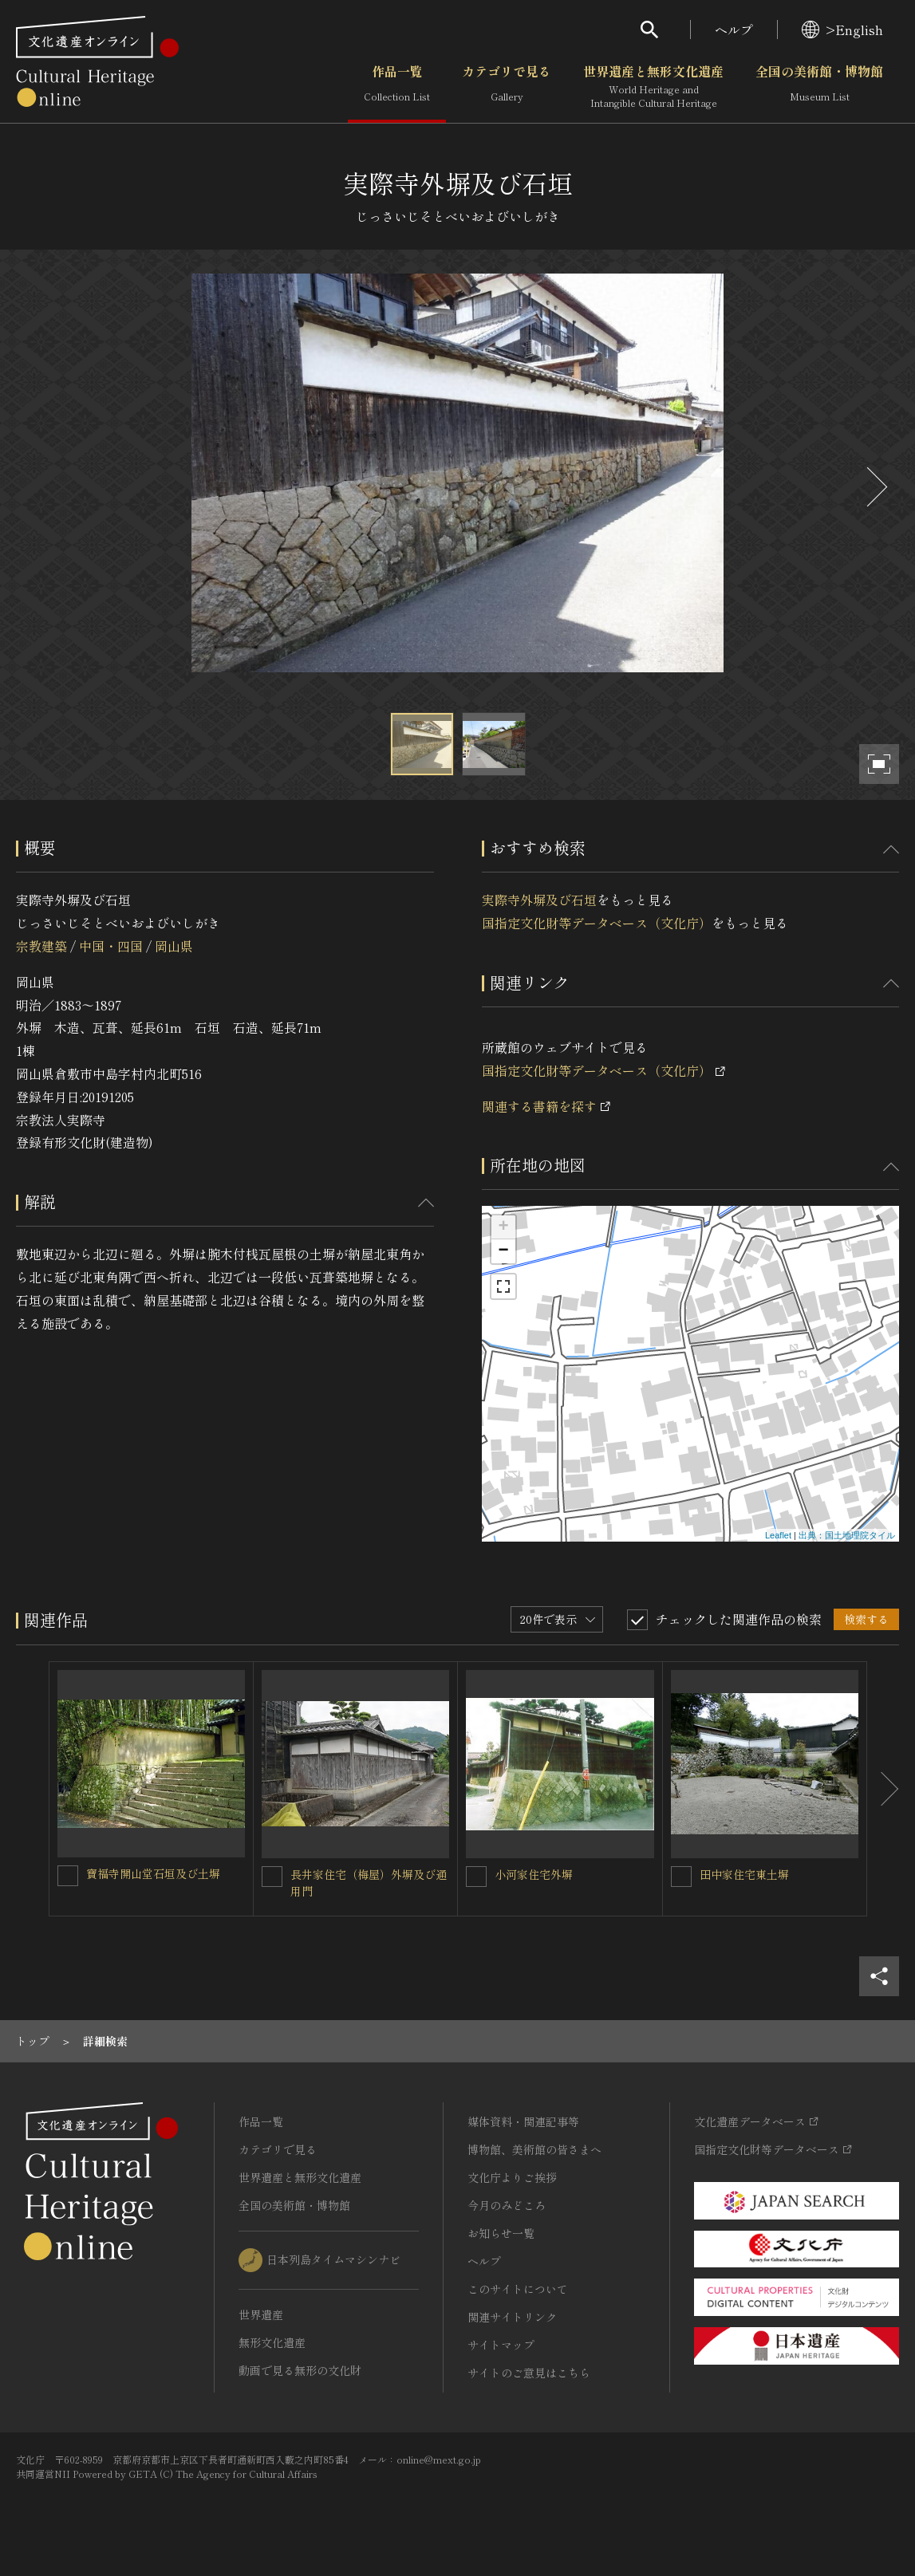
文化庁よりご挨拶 (512, 2177)
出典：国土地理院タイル (847, 1535)
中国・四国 (111, 945)
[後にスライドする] (875, 487)
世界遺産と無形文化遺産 (653, 86)
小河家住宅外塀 (534, 1874)
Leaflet (778, 1535)
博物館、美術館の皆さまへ (534, 2149)
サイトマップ (500, 2345)
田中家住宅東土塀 (744, 1874)
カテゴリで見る (506, 86)
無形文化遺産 (272, 2342)
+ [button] (503, 1227)
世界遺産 (261, 2314)
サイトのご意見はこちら (528, 2373)
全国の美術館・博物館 (819, 86)
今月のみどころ (506, 2205)
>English (842, 29)
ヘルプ (734, 29)
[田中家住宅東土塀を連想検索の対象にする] (681, 1876)
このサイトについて (517, 2289)
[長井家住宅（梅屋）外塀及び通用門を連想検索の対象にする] (272, 1876)
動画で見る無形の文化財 (300, 2370)
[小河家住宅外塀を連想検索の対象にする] (476, 1876)
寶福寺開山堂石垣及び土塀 (153, 1873)
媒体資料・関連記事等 (523, 2121)
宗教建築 (41, 945)
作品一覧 (397, 86)
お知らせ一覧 (500, 2233)
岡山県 (174, 945)
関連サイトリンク (512, 2317)
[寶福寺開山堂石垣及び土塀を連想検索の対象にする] (67, 1875)
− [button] (503, 1251)
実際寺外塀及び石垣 (539, 899)
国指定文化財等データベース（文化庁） (597, 922)
